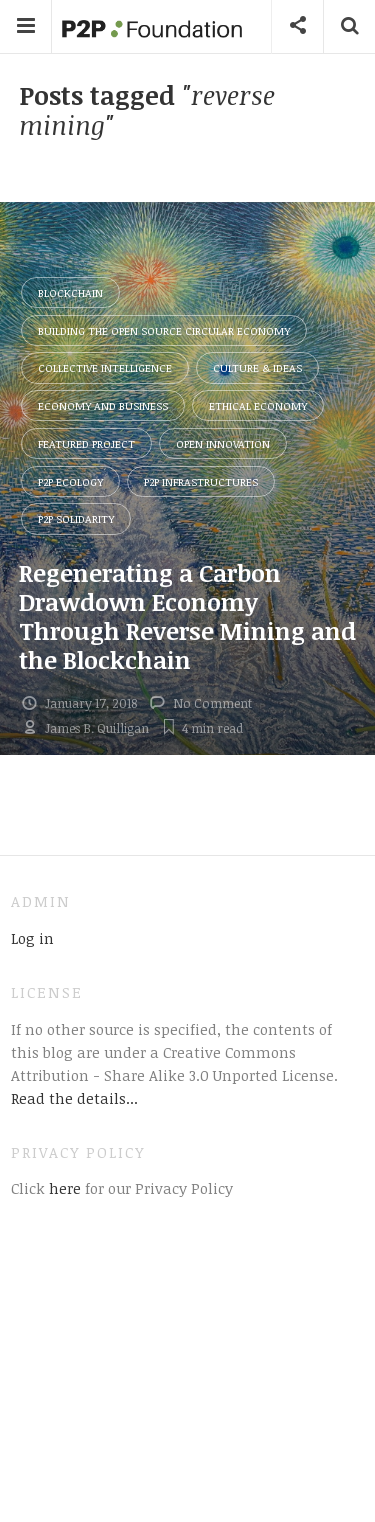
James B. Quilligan (97, 728)
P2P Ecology (70, 481)
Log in (32, 938)
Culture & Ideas (257, 367)
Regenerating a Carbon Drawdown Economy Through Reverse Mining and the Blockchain (187, 615)
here (63, 1188)
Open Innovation (223, 443)
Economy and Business (103, 405)
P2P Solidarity (76, 518)
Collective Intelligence (105, 367)
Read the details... (74, 1098)
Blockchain (70, 292)
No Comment (212, 703)
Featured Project (86, 443)
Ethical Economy (258, 405)
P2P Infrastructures (201, 481)
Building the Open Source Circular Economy (164, 330)
